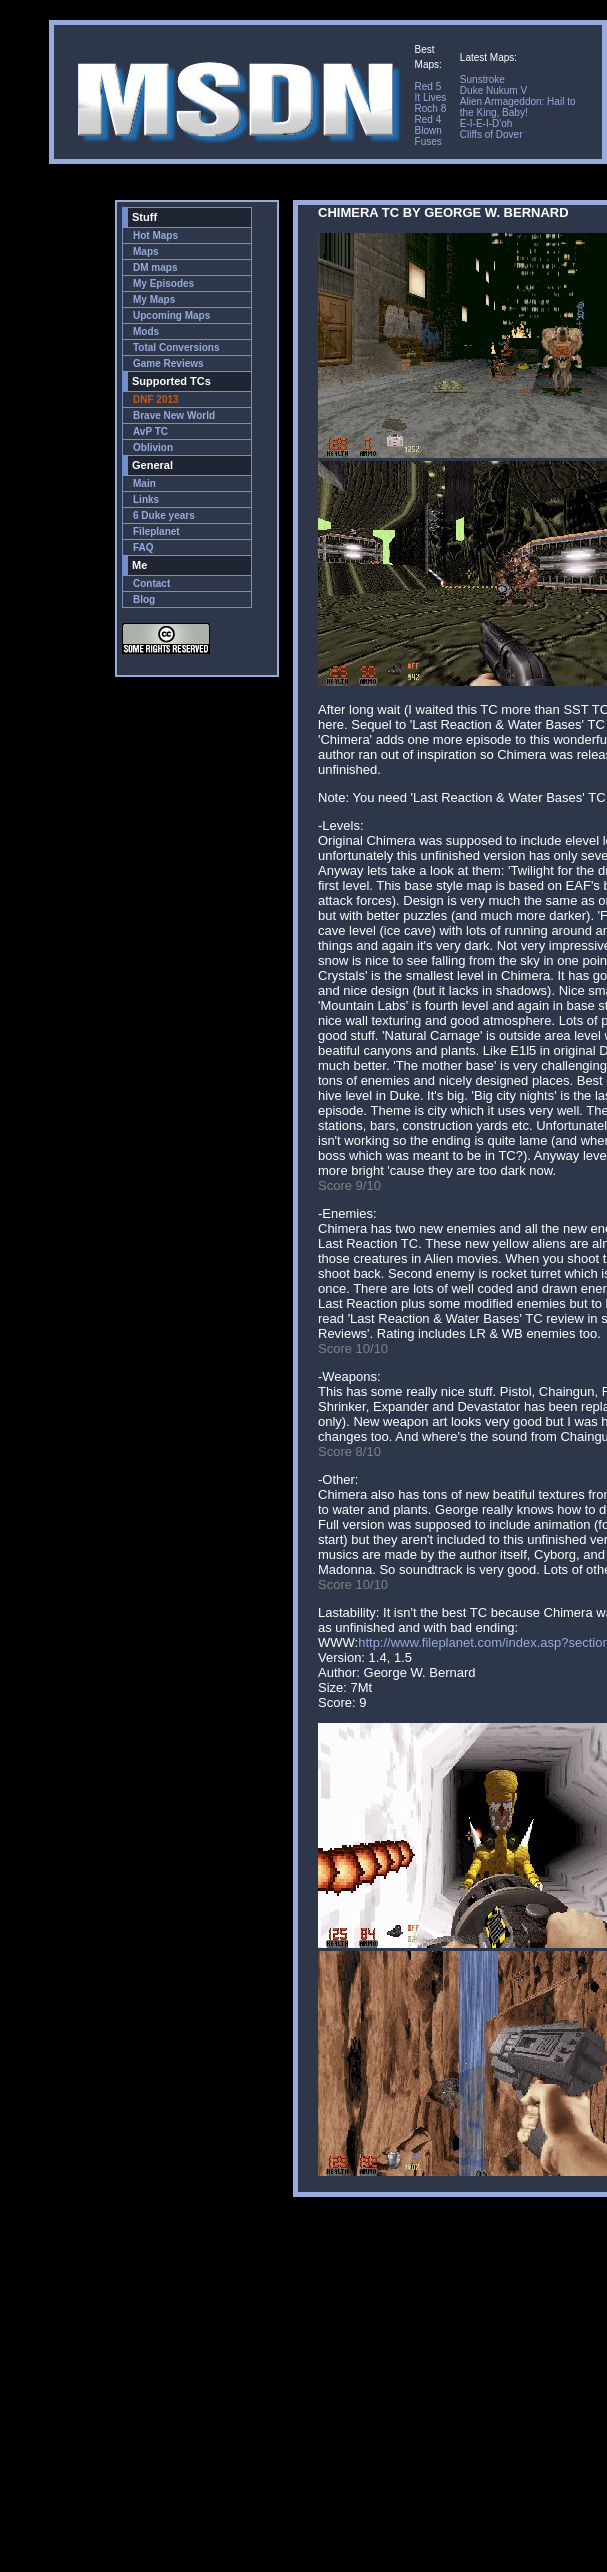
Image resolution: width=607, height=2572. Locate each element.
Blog (144, 599)
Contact (151, 583)
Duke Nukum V (493, 90)
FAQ (143, 547)
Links (146, 499)
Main (144, 483)
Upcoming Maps (171, 315)
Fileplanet (156, 531)
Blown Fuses (428, 136)
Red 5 (428, 86)
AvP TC (150, 431)
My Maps (154, 299)
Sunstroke (482, 79)
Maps (146, 251)
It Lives (431, 97)
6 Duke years (164, 515)
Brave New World (174, 415)
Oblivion (153, 447)
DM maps (155, 267)
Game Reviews (168, 363)
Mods (146, 331)
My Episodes (163, 283)
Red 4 (428, 119)
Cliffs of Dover (491, 134)
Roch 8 (431, 108)
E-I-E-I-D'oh (486, 123)
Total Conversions (176, 347)
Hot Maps (155, 235)
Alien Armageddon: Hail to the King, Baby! (518, 107)
